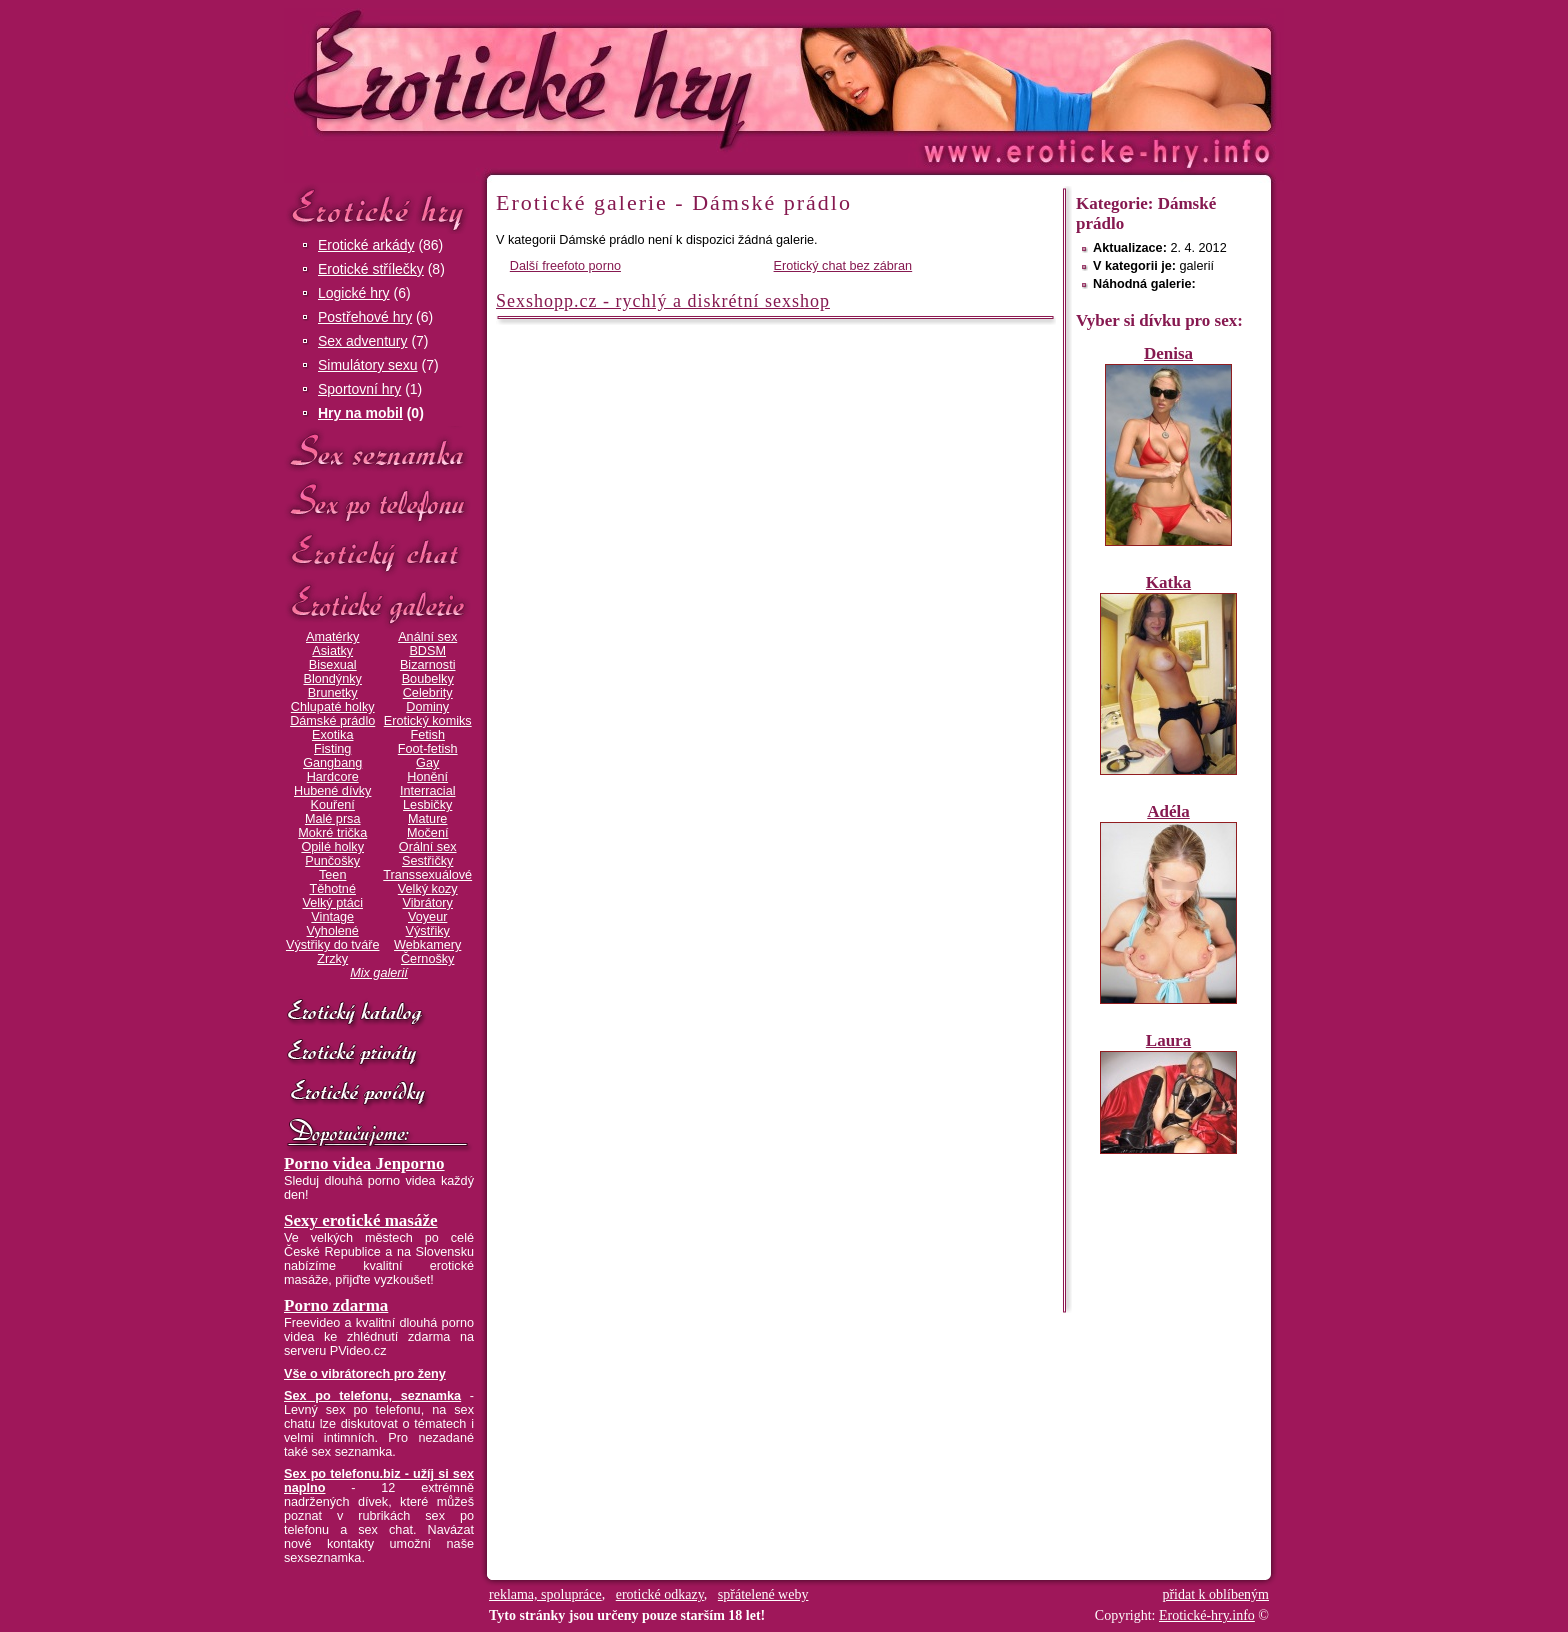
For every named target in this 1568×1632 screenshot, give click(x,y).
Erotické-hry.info (621, 78)
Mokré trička (332, 833)
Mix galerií (379, 973)
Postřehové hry (365, 317)
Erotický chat (379, 553)
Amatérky (332, 637)
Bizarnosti (428, 665)
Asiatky (332, 651)
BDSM (427, 651)
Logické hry (354, 293)
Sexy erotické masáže (361, 1220)
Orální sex (428, 847)
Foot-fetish (428, 749)
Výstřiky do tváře (333, 945)
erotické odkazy (660, 1594)
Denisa (1168, 353)
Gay (427, 763)
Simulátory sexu (368, 365)
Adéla (1168, 811)
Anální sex (427, 637)
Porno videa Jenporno (364, 1163)
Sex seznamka (379, 451)
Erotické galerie (379, 604)
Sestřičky (427, 861)
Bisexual (333, 665)
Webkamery (427, 945)
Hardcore (333, 777)
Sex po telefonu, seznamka (372, 1396)
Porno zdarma (336, 1305)
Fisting (332, 749)
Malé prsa (333, 819)
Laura (1168, 1040)
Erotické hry (379, 208)
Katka (1168, 582)
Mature (427, 819)
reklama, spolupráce (545, 1594)
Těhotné (332, 889)
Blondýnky (333, 679)
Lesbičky (427, 805)
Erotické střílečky (371, 269)
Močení (428, 833)
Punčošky (332, 861)
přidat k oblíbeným (1215, 1594)
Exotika (333, 735)
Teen (332, 875)
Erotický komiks (428, 721)
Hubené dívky (332, 791)
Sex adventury (363, 341)
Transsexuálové (427, 875)
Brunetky (333, 693)
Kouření (333, 805)
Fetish (427, 735)
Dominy (427, 707)
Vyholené (333, 931)
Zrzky (332, 959)
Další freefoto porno (565, 266)
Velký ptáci (332, 903)
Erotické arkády (366, 245)
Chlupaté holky (333, 707)
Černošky (427, 959)
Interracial (428, 791)
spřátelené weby (763, 1594)
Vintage (332, 917)
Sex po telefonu (379, 502)
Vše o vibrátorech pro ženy (365, 1374)
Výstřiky (428, 931)
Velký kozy (428, 889)
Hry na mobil (360, 413)
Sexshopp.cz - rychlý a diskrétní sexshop (663, 301)
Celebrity (428, 693)
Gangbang (332, 763)
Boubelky (428, 679)
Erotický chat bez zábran (843, 266)
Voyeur (427, 917)
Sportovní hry (359, 389)
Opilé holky (332, 847)
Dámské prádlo (332, 721)
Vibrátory (428, 903)
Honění (427, 777)
